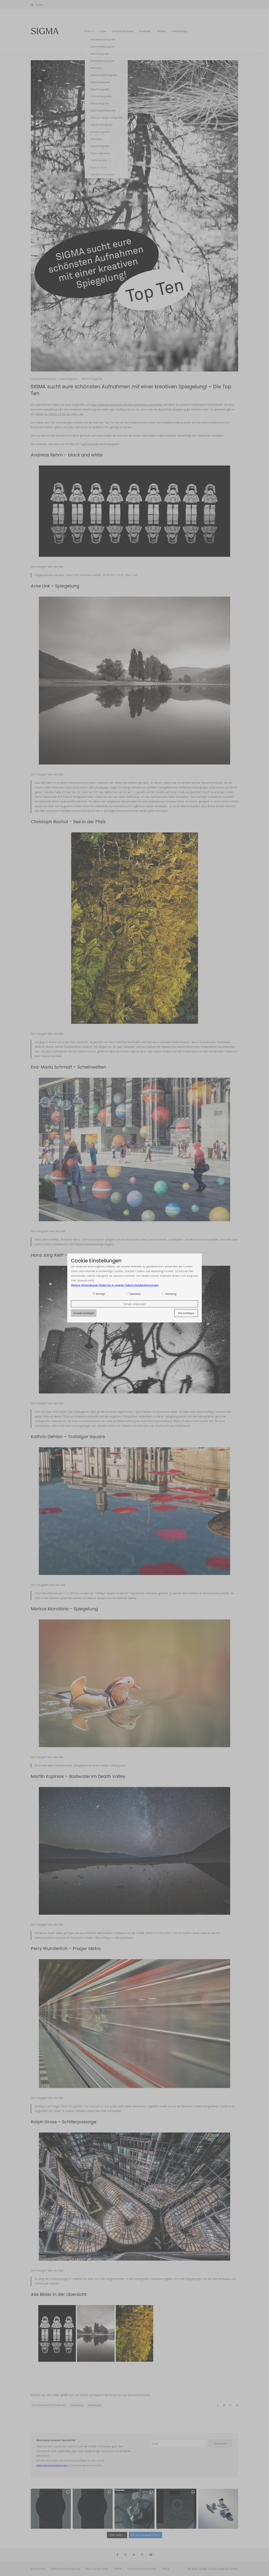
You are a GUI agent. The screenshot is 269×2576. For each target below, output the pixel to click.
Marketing (171, 1293)
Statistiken (135, 1293)
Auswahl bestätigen (83, 1313)
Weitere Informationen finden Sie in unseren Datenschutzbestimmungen (114, 1285)
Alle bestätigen (186, 1313)
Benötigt (100, 1293)
